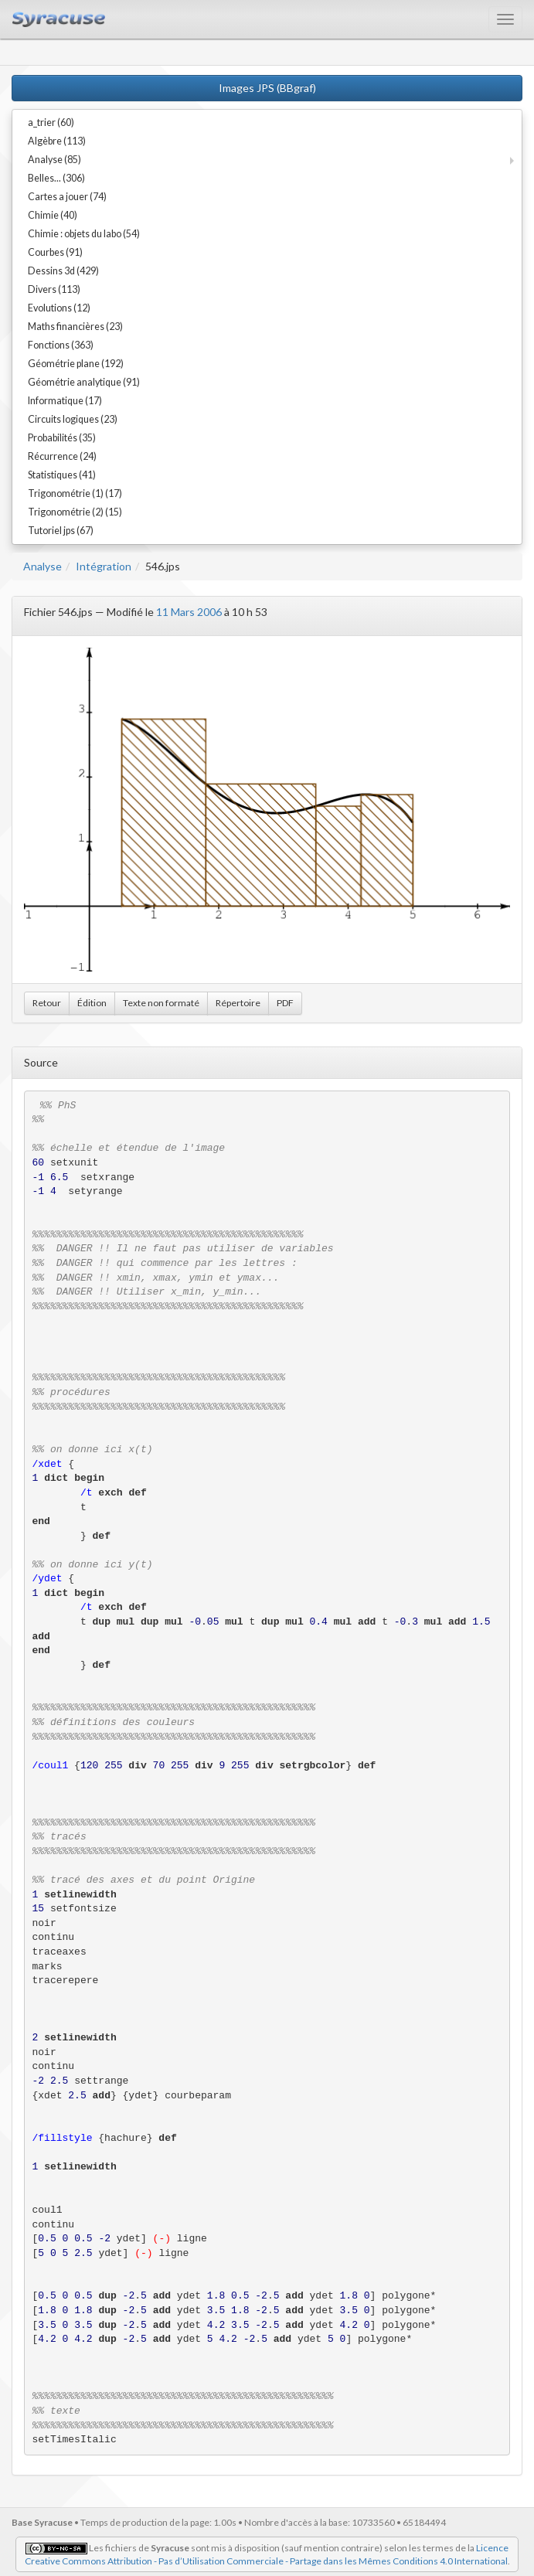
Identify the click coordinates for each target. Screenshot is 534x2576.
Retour (46, 1003)
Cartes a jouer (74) (67, 196)
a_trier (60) (51, 122)
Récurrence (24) (62, 456)
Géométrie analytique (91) (84, 382)
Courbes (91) (55, 252)
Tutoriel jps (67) (61, 530)
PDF (285, 1003)
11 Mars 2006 (189, 611)
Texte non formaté (161, 1003)
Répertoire (238, 1003)
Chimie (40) (52, 215)
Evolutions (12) (59, 308)
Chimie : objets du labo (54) (84, 234)
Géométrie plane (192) (76, 363)
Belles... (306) (56, 178)
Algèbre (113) (57, 141)
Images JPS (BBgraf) (267, 87)
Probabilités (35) (62, 438)
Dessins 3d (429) (63, 271)
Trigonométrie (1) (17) (75, 493)
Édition (92, 1003)
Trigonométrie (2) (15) (75, 512)
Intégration (103, 566)
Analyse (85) (54, 159)
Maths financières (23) (75, 326)
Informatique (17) (65, 401)
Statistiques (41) (62, 475)
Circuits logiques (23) (72, 419)
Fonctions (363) (61, 345)
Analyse (42, 566)
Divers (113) (54, 289)
